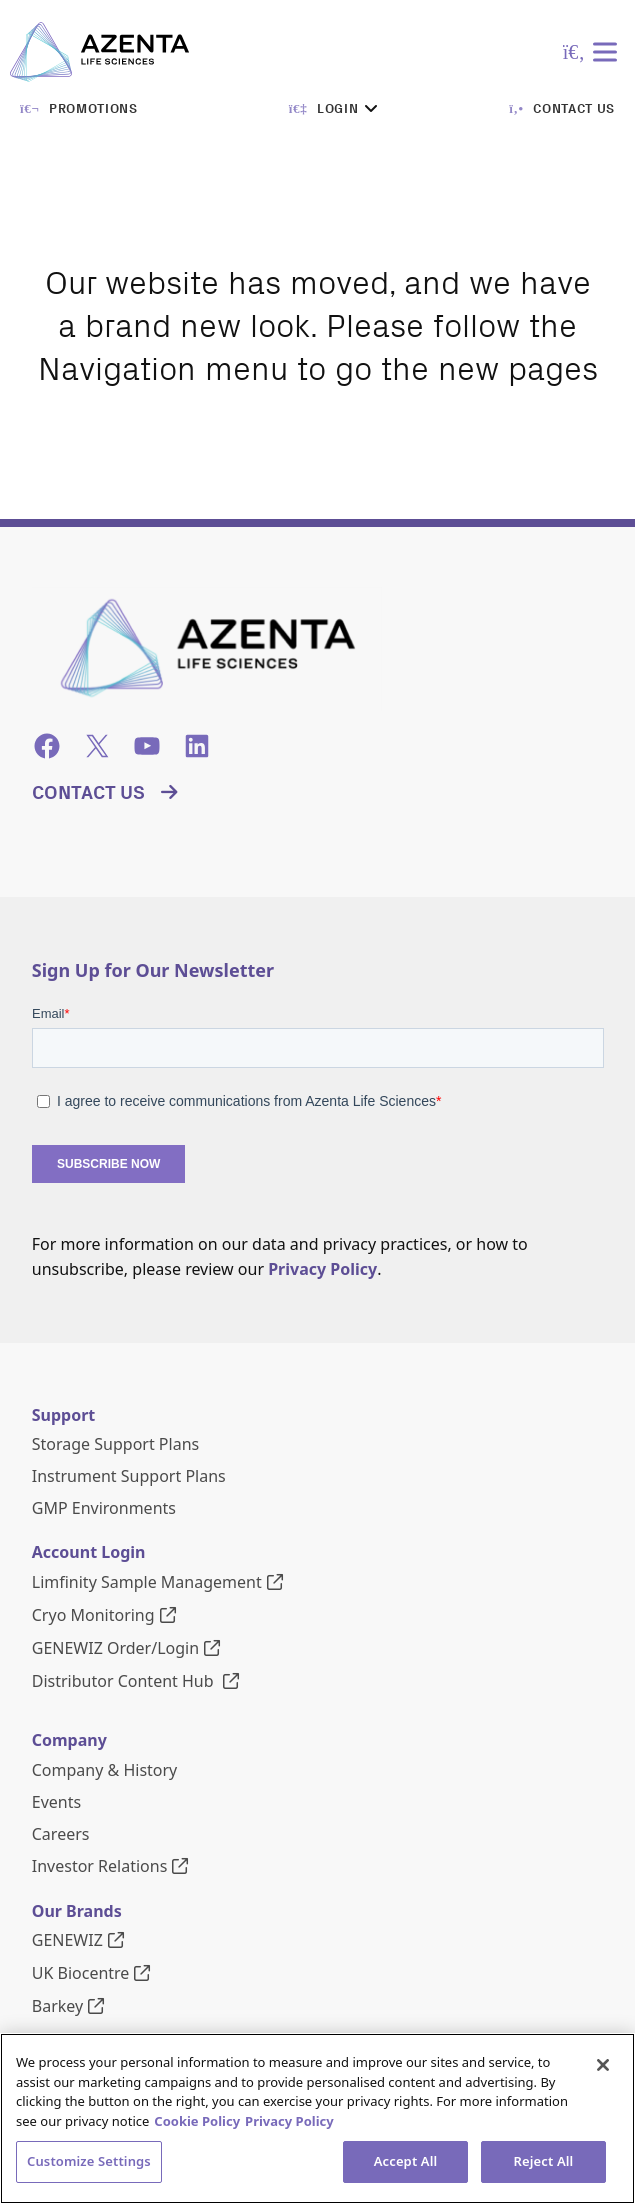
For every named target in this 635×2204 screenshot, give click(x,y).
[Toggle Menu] (609, 51)
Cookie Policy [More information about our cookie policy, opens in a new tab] (197, 2121)
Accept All (406, 2161)
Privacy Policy (322, 1269)
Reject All (544, 2161)
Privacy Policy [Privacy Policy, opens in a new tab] (289, 2121)
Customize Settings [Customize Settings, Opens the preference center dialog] (89, 2161)
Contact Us (88, 793)
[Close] (603, 2065)
